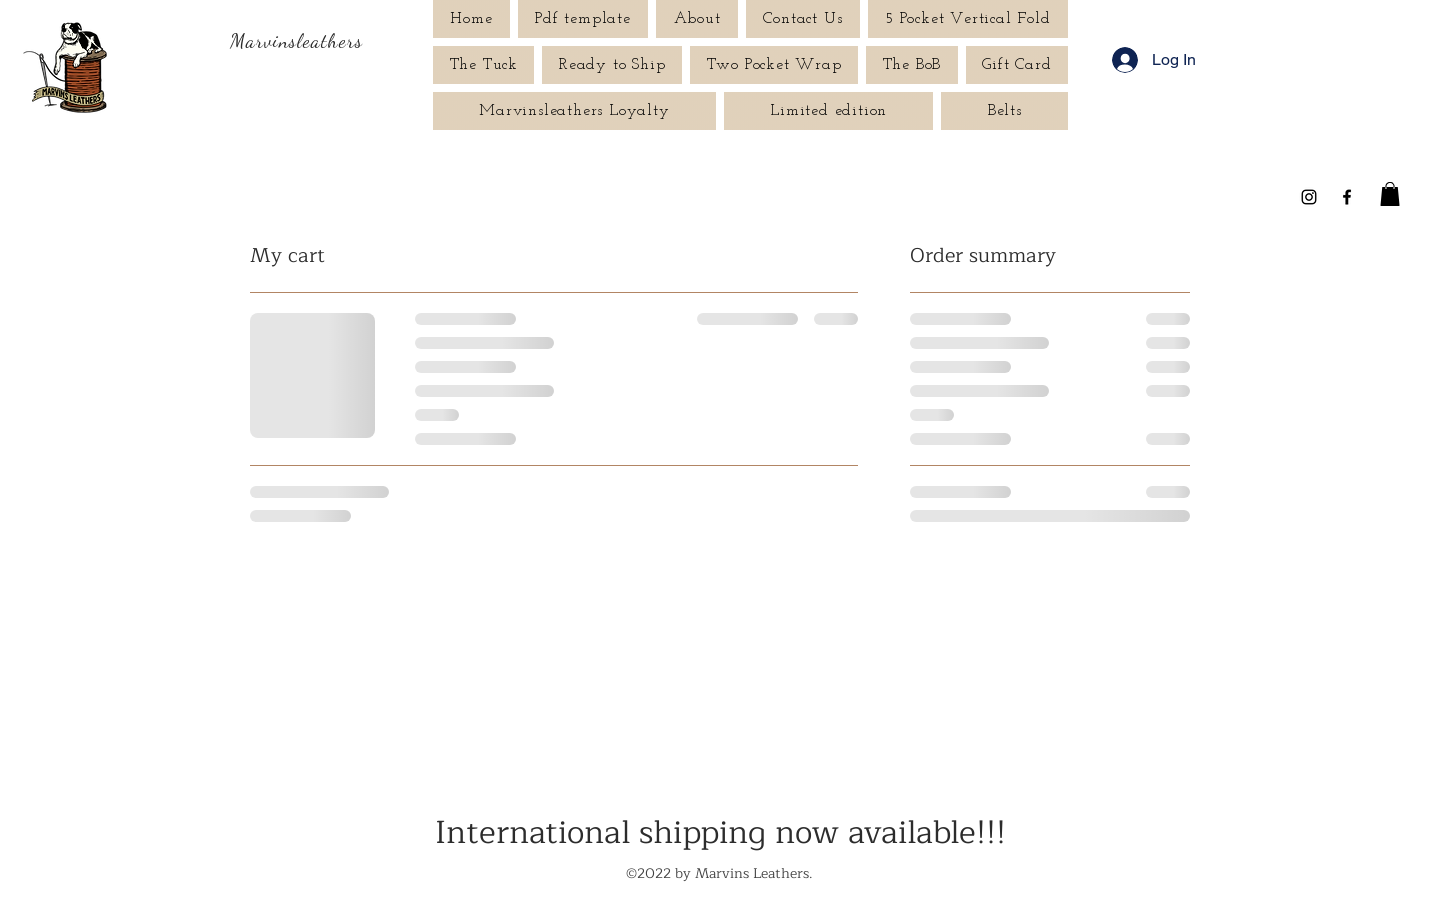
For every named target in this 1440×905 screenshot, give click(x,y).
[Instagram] (1309, 197)
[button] (1390, 194)
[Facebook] (1347, 197)
